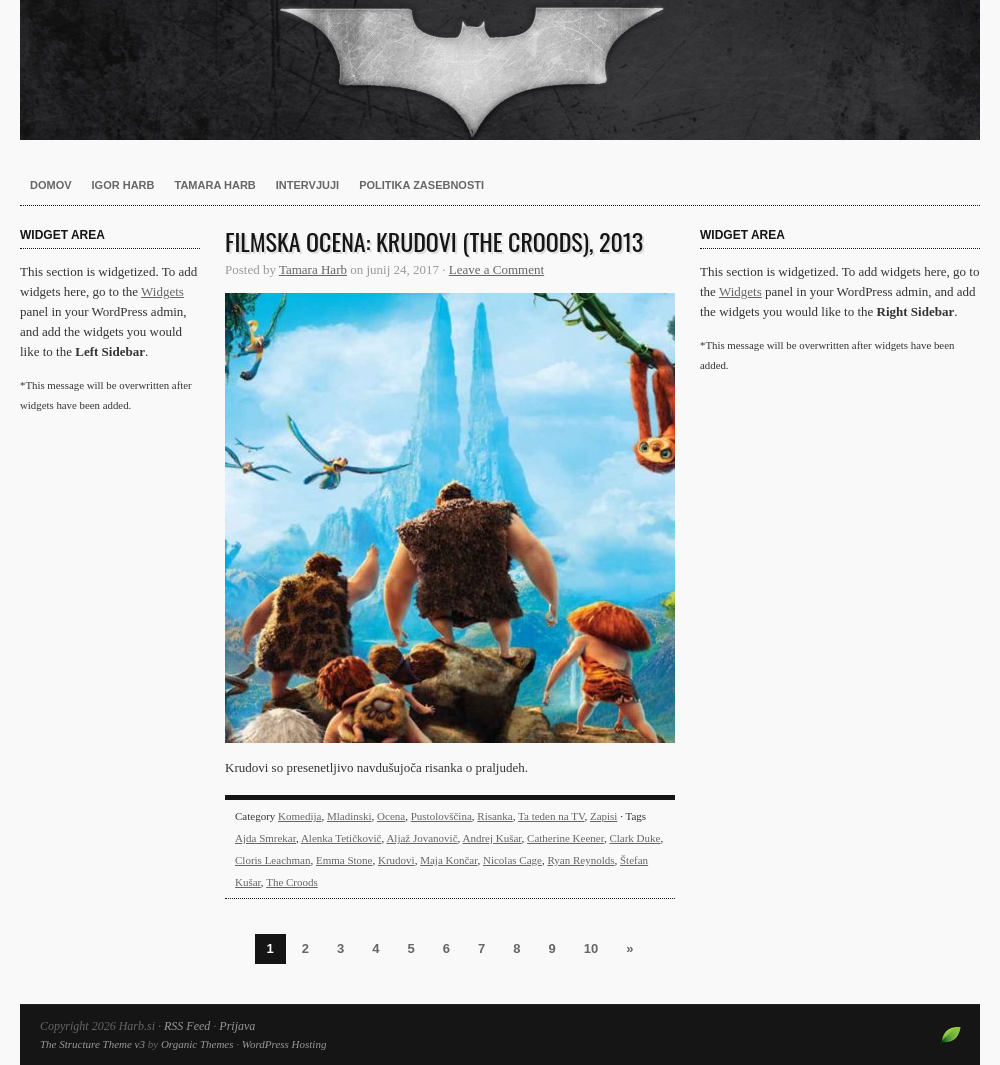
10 (591, 948)
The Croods (292, 882)
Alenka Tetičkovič (341, 838)
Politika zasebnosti (421, 185)
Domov (51, 185)
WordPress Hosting (284, 1044)
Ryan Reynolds (580, 860)
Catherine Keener (565, 838)
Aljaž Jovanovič (421, 838)
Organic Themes (197, 1044)
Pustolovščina (441, 816)
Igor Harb (123, 185)
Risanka (494, 816)
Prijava (237, 1026)
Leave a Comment (496, 269)
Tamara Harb (215, 185)
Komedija (299, 816)
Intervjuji (307, 185)
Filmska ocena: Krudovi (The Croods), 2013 (434, 241)
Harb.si (500, 70)
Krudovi (396, 860)
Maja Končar (448, 860)
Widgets (162, 291)
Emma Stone (344, 860)
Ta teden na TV (551, 816)
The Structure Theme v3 (92, 1044)
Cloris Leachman (272, 860)
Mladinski (349, 816)
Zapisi (604, 816)
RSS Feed (187, 1026)
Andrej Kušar (491, 838)
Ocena (391, 816)
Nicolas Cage (512, 860)
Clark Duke (634, 838)
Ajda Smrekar (265, 838)
